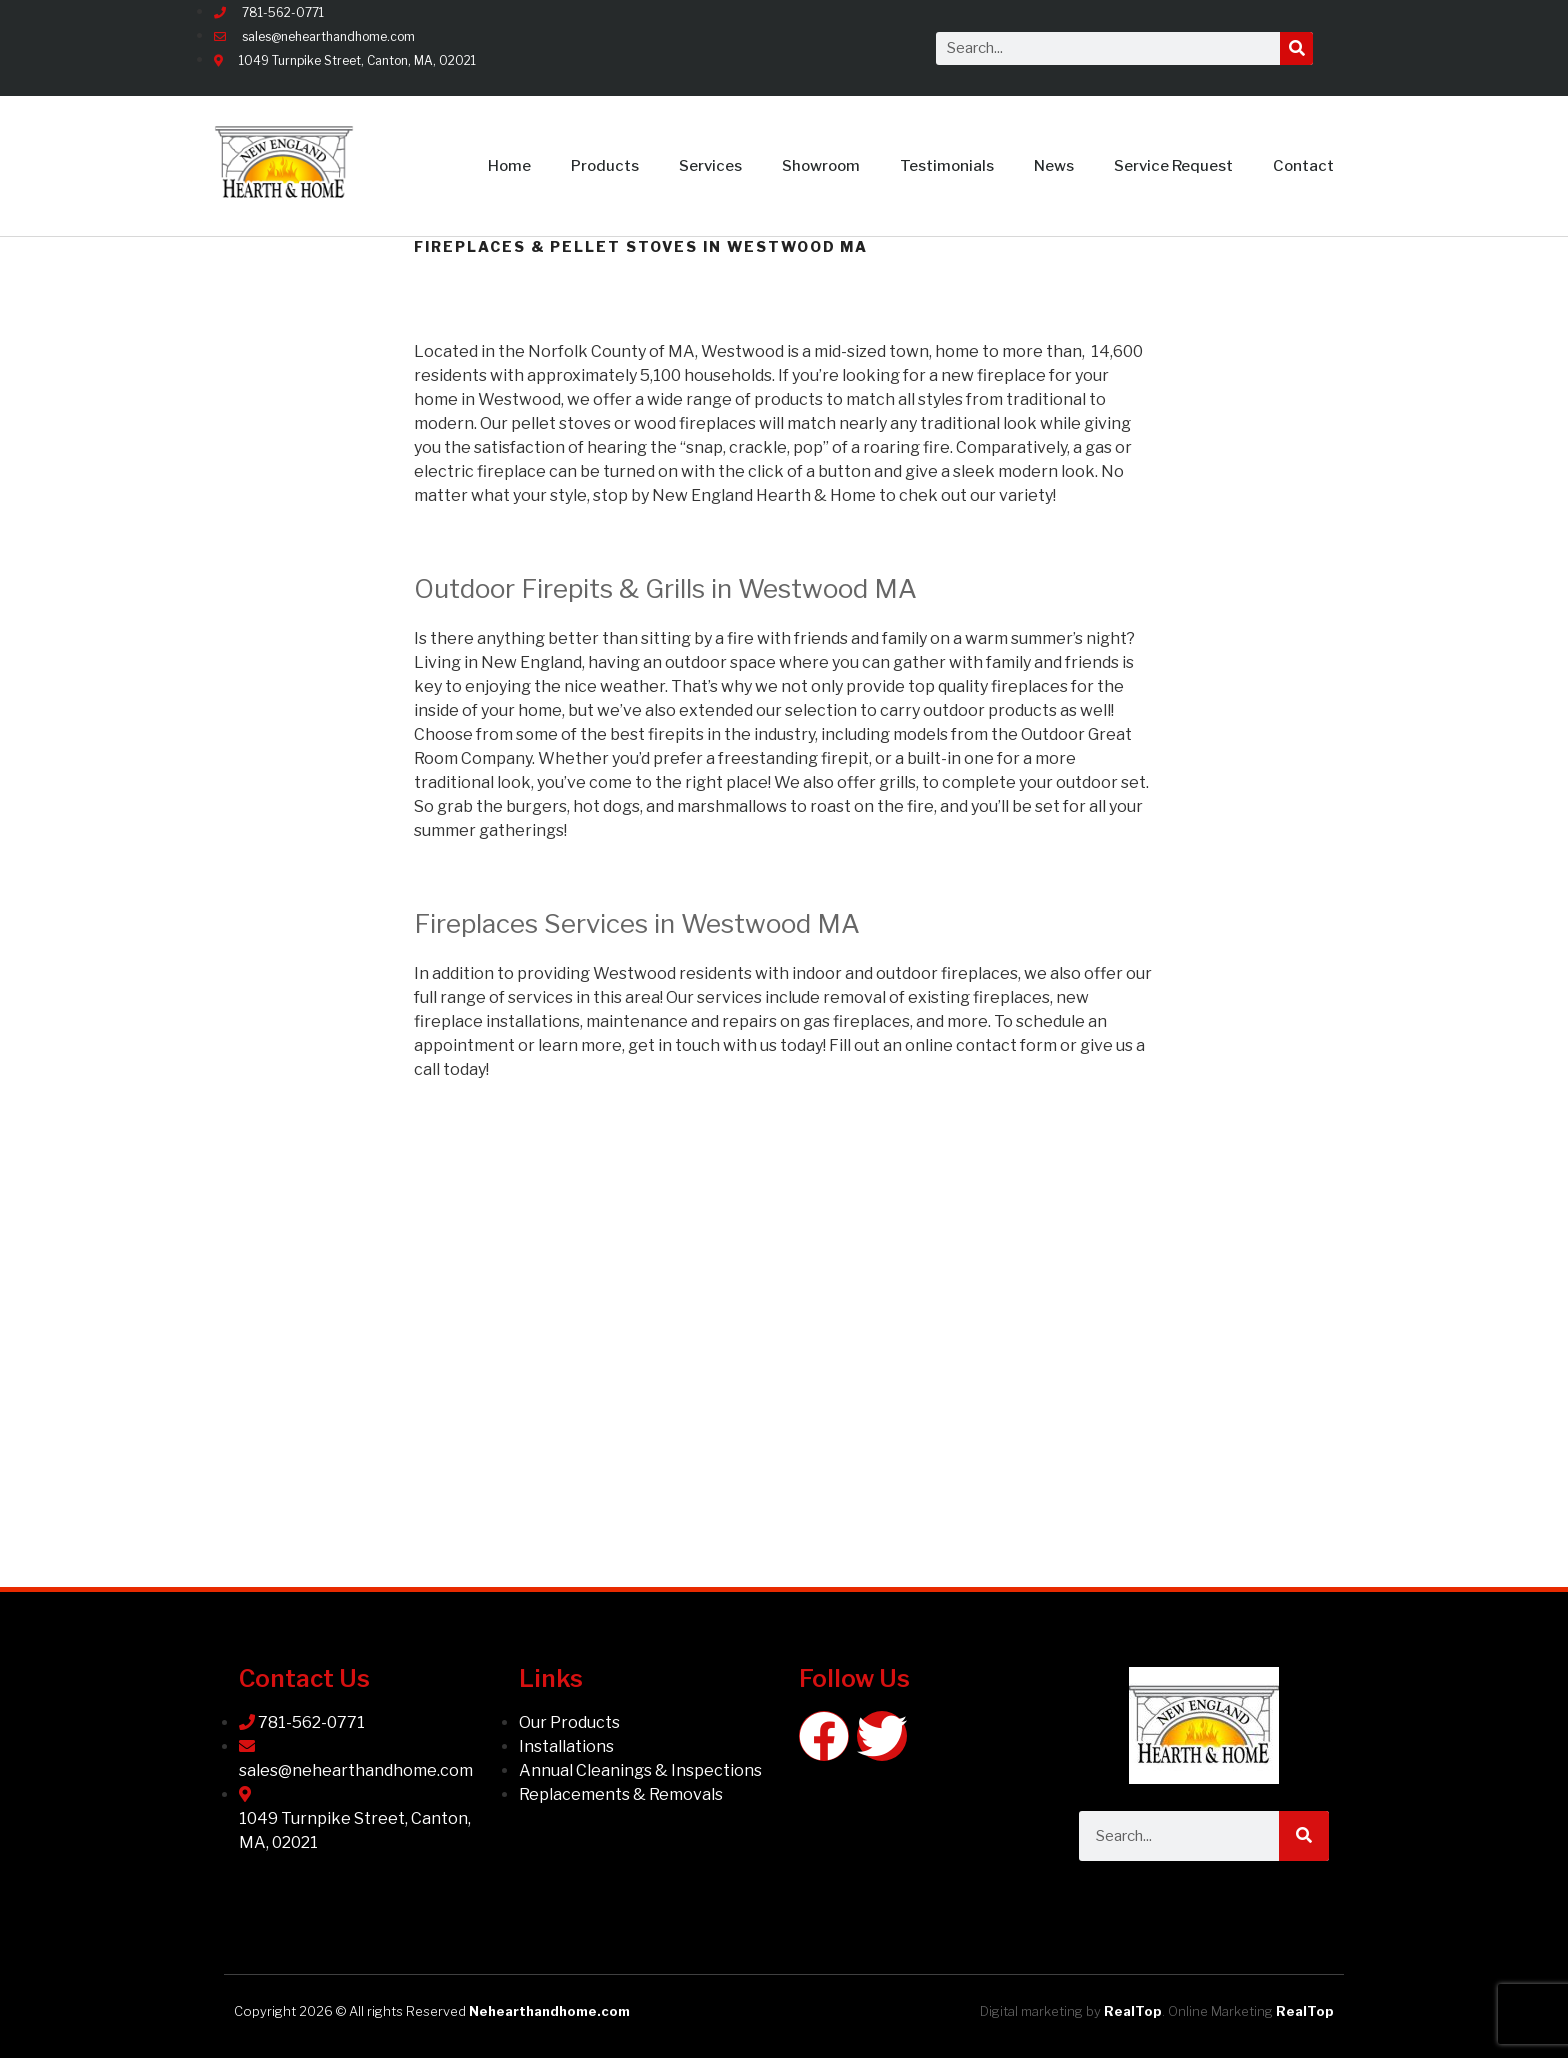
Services (710, 166)
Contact (1303, 166)
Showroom (821, 166)
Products (605, 166)
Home (509, 166)
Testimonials (947, 166)
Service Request (1173, 166)
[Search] (1296, 48)
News (1054, 166)
